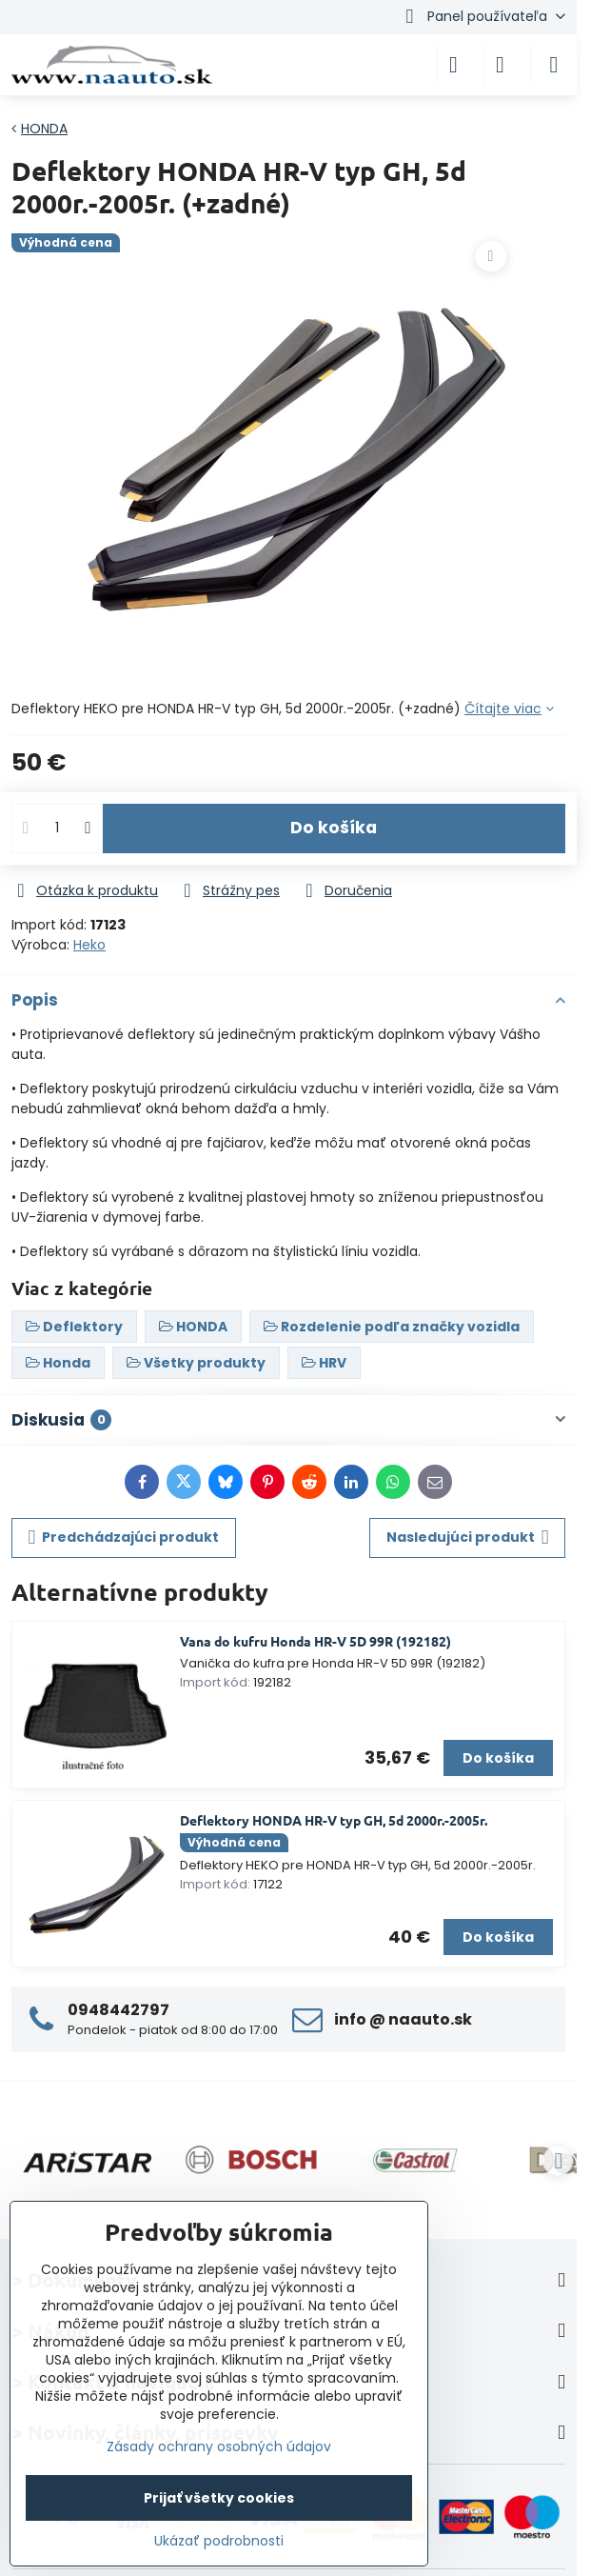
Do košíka (333, 827)
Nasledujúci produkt (467, 1538)
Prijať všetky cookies (219, 2497)
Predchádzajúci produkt (124, 1538)
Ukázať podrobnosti (219, 2541)
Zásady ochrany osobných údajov (219, 2446)
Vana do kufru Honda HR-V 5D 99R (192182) (315, 1640)
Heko (89, 944)
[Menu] (554, 65)
